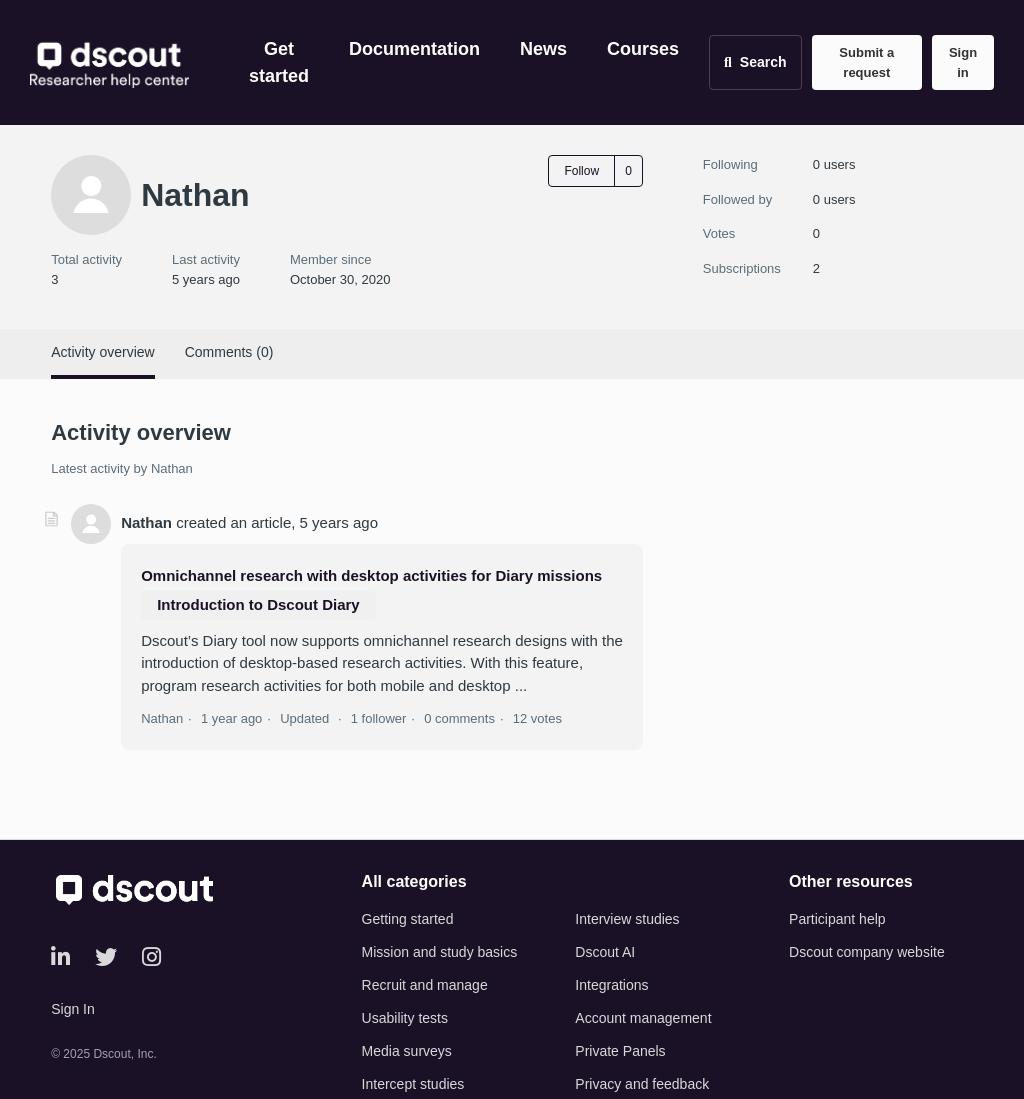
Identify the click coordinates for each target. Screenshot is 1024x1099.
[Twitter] (106, 957)
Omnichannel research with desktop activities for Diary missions (371, 575)
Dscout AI (605, 952)
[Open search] (755, 62)
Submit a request (866, 62)
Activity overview (102, 352)
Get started (279, 62)
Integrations (611, 985)
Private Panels (620, 1051)
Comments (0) (229, 352)
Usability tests (405, 1018)
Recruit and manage (425, 985)
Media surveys (407, 1051)
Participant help (837, 919)
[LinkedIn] (60, 957)
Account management (643, 1018)
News (543, 49)
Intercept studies (413, 1084)
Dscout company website (867, 952)
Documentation (414, 49)
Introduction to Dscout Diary (258, 604)
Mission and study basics (440, 952)
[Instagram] (151, 957)
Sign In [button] (73, 1009)
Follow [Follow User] (581, 171)
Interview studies (627, 919)
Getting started (408, 919)
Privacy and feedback (642, 1084)
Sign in (963, 62)
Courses (643, 49)
